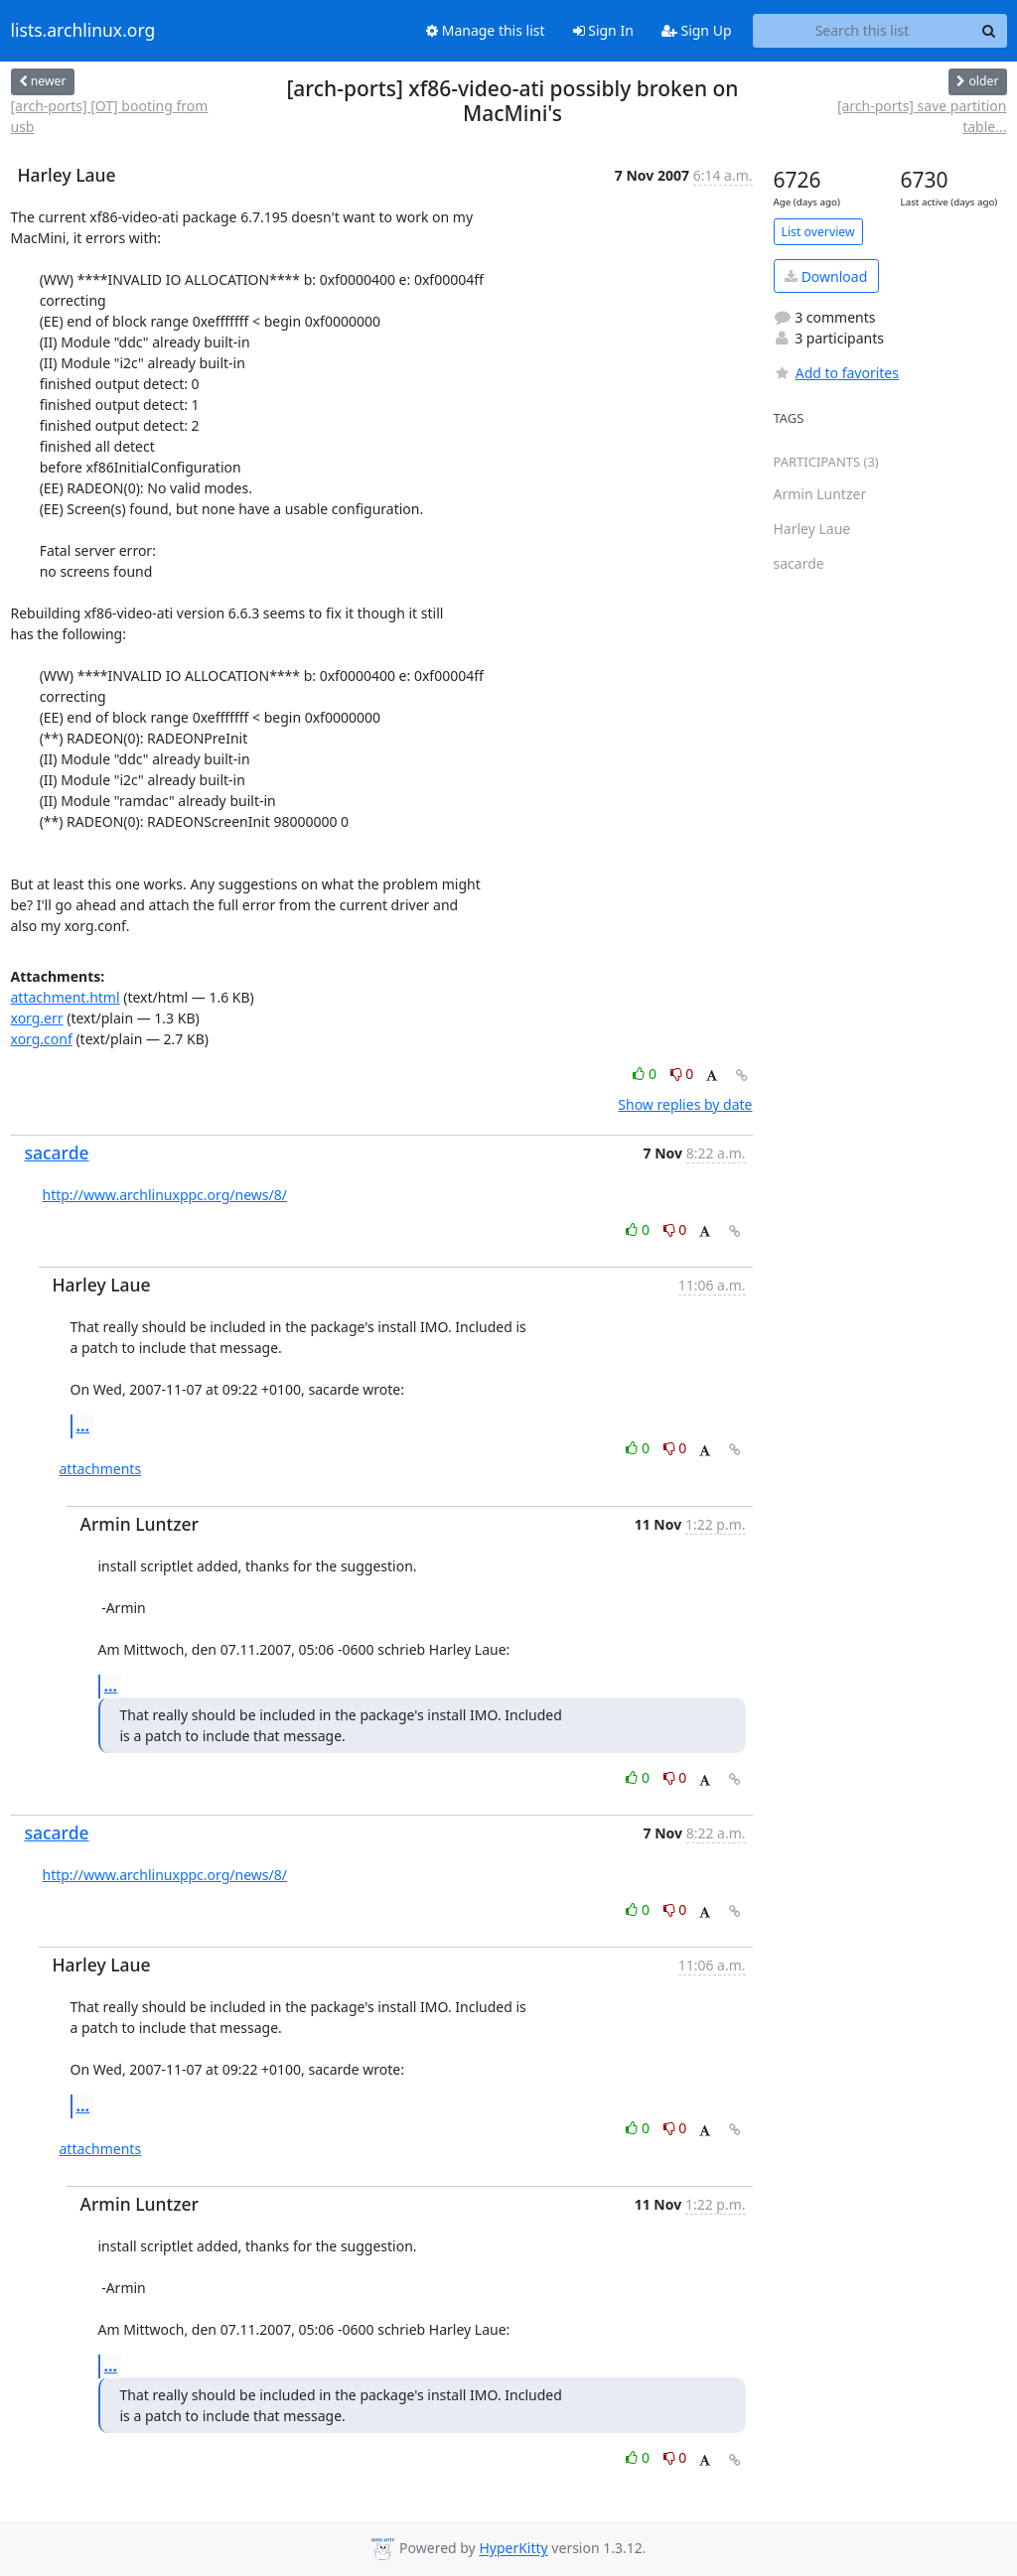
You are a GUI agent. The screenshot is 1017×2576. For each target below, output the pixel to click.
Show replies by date (685, 1104)
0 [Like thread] (646, 1073)
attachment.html (65, 997)
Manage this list (485, 30)
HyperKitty (513, 2548)
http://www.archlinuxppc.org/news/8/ (165, 1194)
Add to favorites (836, 372)
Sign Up (696, 30)
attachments (101, 1468)
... (83, 1425)
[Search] (989, 31)
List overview (818, 231)
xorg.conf (42, 1038)
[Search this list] (862, 31)
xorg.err (37, 1018)
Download (826, 276)
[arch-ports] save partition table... (922, 116)
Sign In (603, 30)
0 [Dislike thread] (682, 1073)
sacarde (57, 1152)
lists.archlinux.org (83, 31)
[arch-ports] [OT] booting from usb (110, 116)
